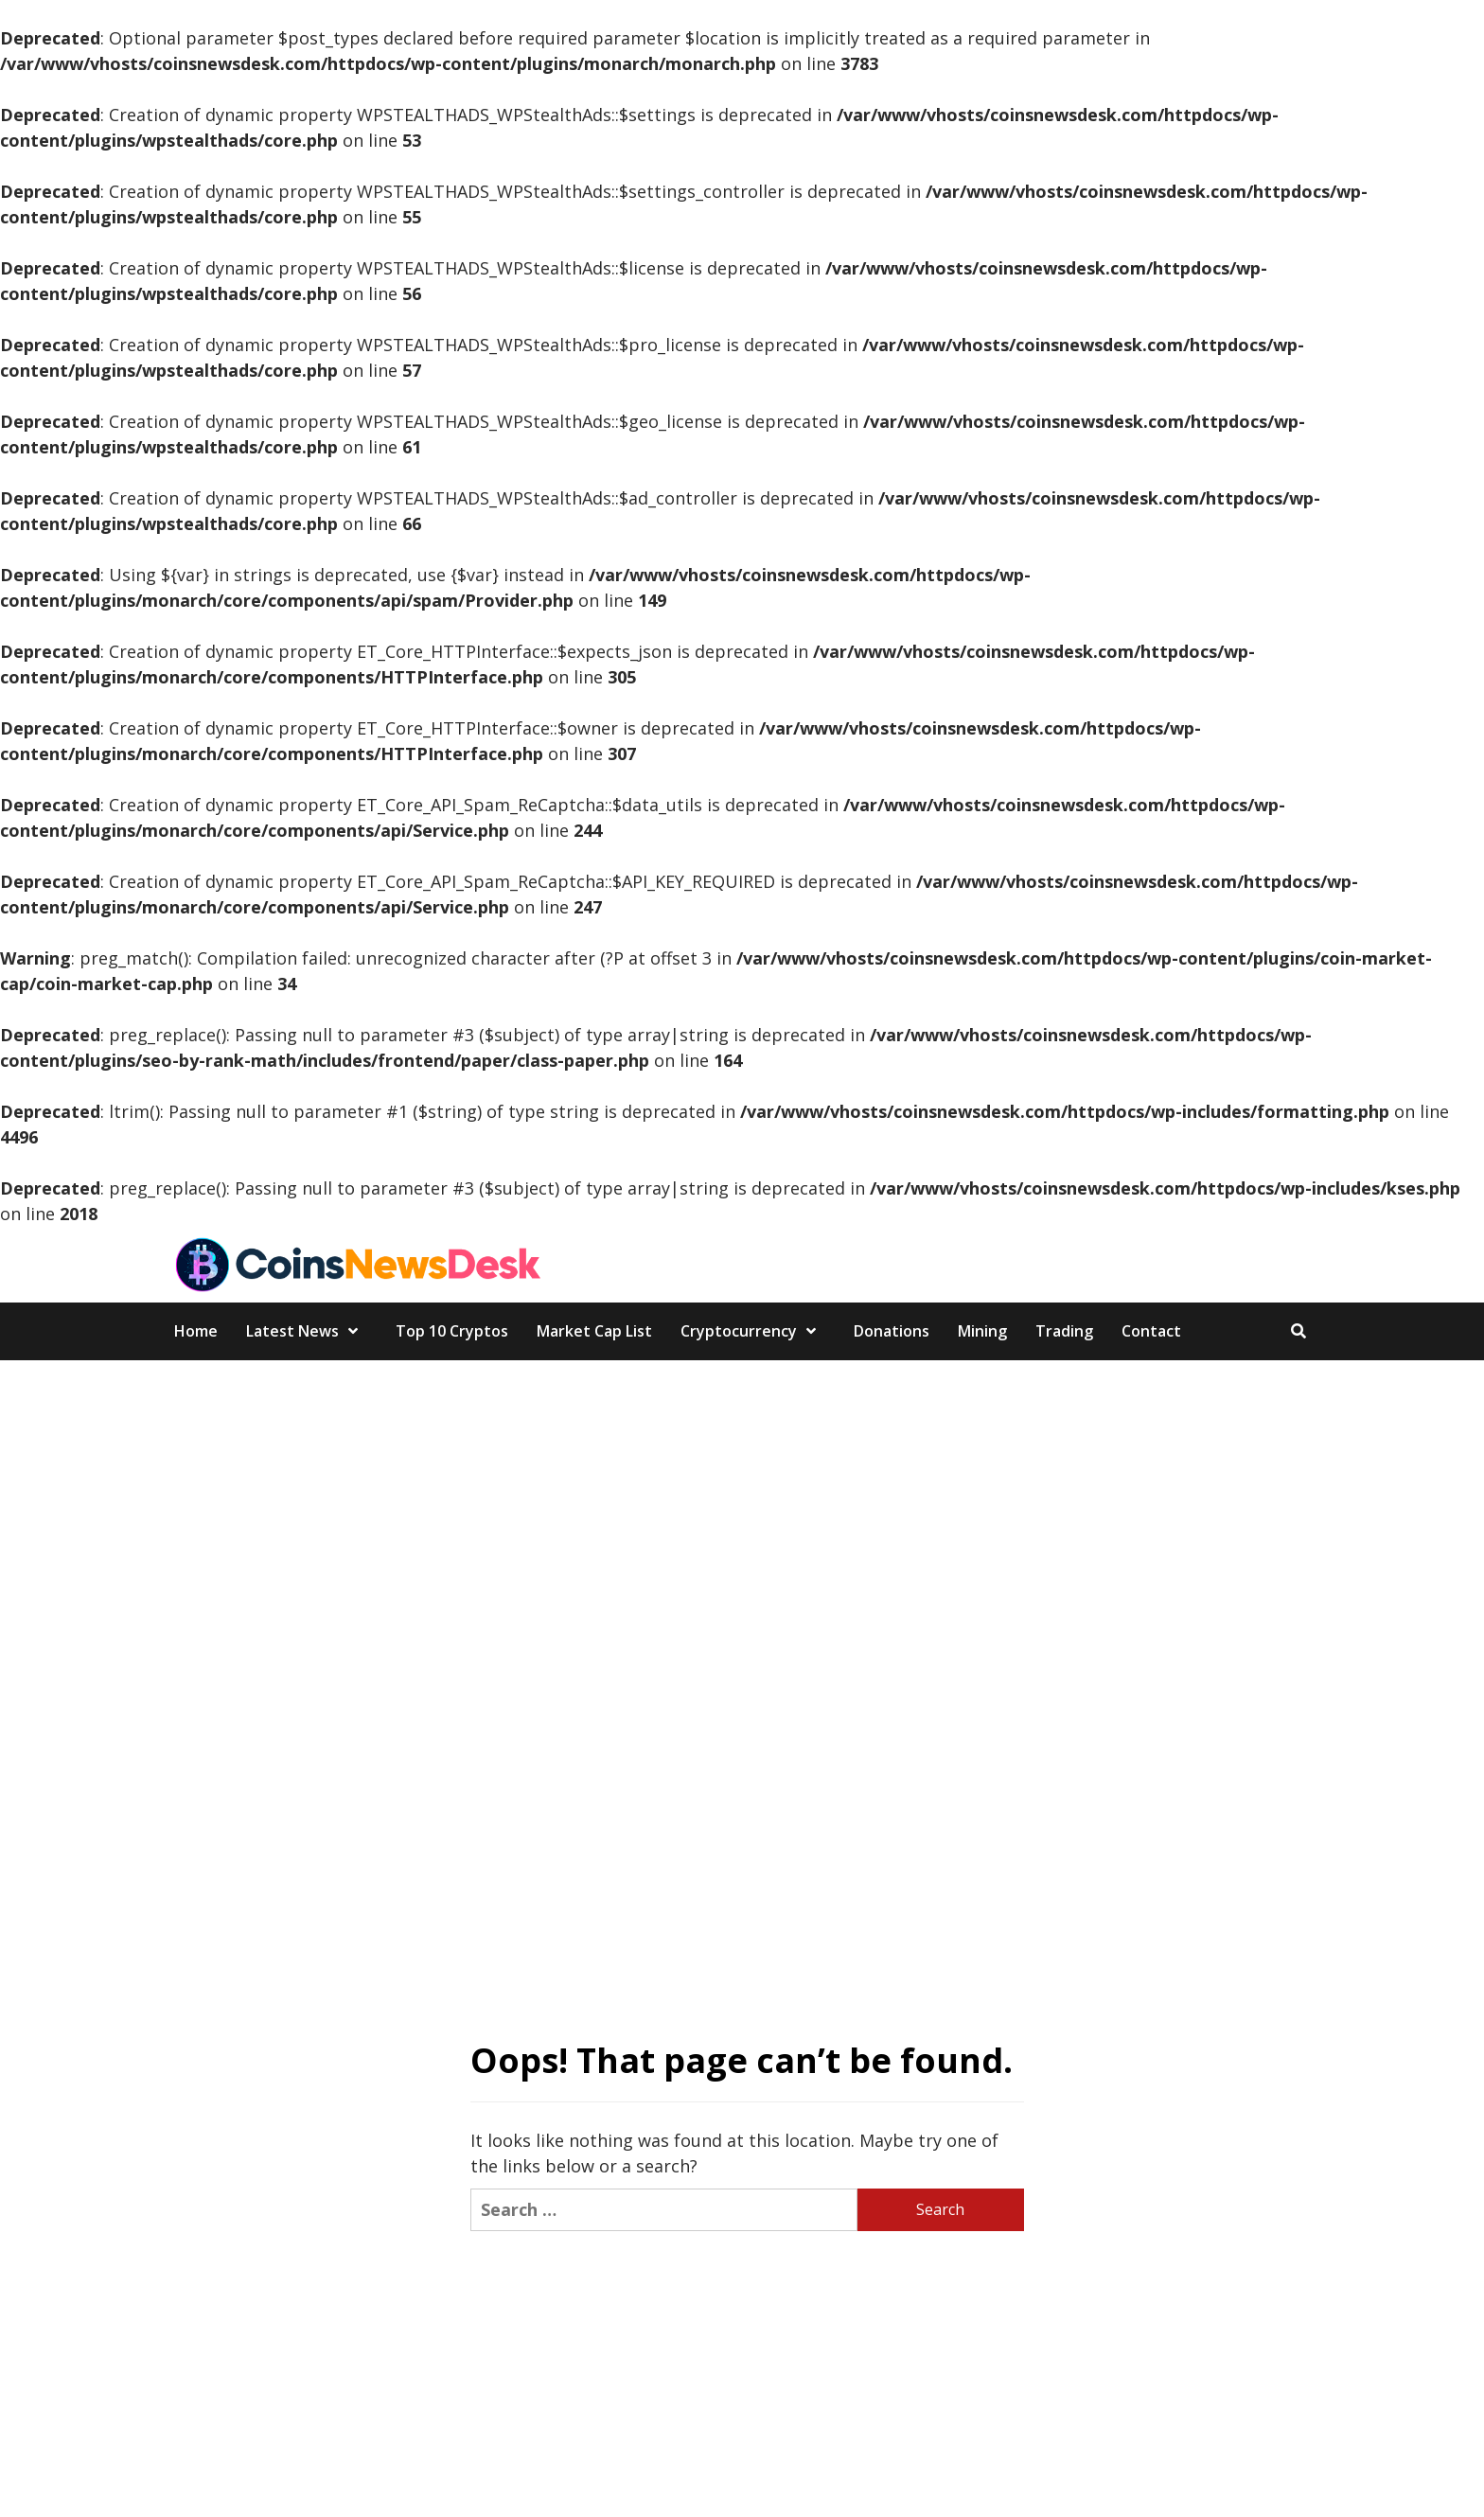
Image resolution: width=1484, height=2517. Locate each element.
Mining (982, 1331)
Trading (1064, 1331)
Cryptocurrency (752, 1331)
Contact (1151, 1331)
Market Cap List (594, 1331)
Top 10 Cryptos (452, 1331)
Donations (891, 1331)
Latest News (306, 1331)
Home (196, 1331)
